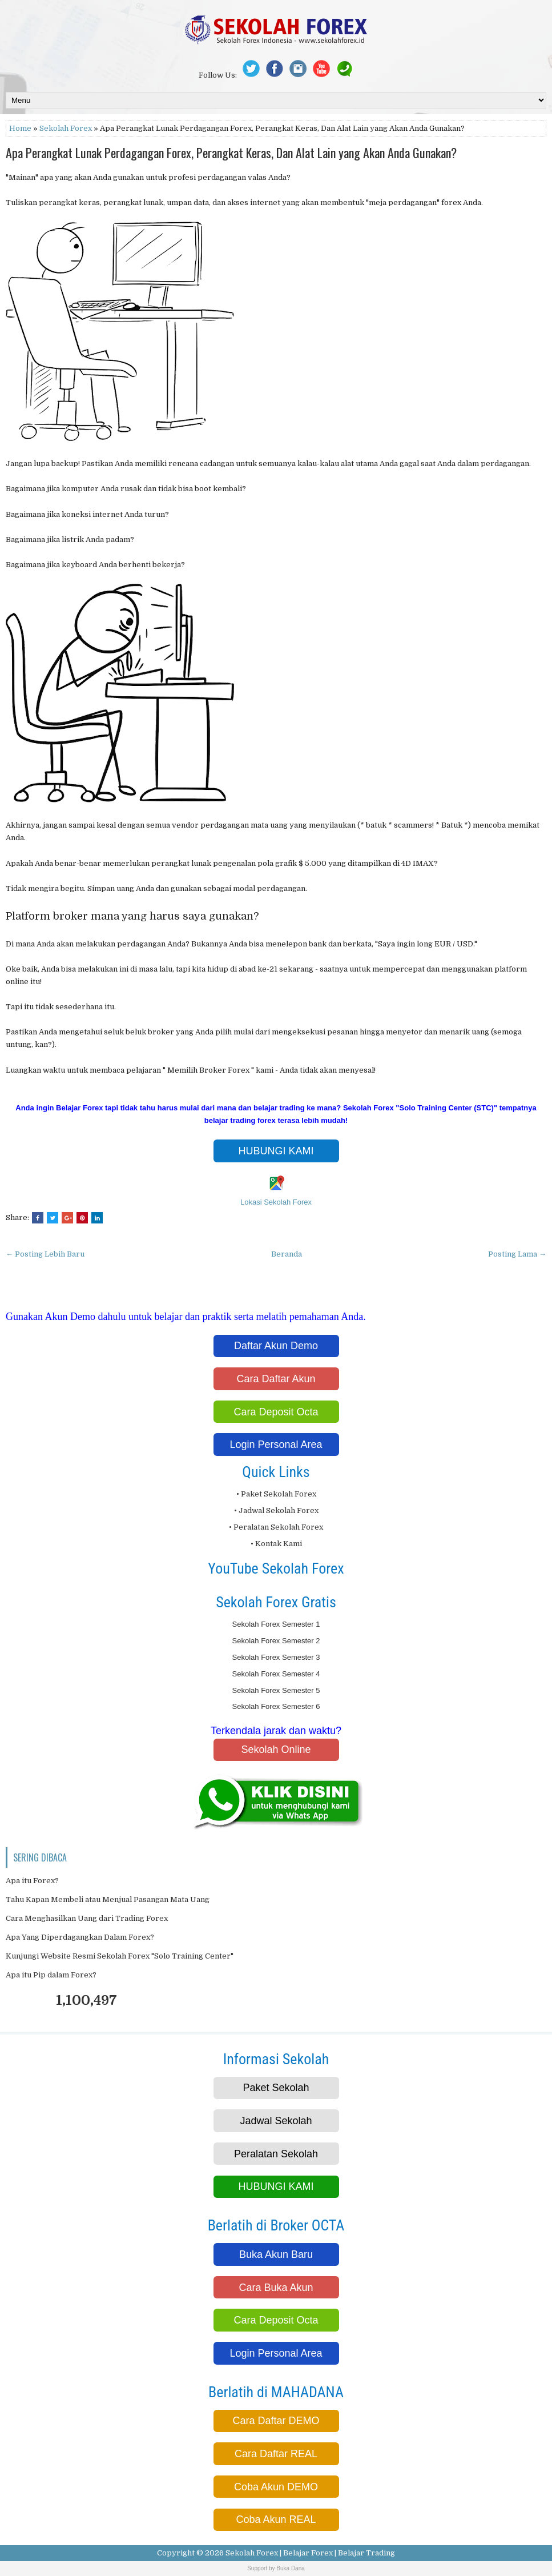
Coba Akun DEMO (276, 2487)
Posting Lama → (517, 1254)
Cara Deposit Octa (275, 1412)
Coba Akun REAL (276, 2519)
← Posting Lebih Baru (45, 1254)
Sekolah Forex (65, 128)
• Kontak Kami (276, 1543)
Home (20, 128)
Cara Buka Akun (276, 2287)
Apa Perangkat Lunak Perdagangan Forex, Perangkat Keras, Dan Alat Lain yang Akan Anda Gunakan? (231, 152)
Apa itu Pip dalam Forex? (51, 1975)
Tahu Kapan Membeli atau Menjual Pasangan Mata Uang (107, 1899)
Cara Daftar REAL (276, 2453)
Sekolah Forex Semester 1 (276, 1624)
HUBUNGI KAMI (275, 1151)
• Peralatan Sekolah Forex (276, 1527)
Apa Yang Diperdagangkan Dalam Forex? (80, 1937)
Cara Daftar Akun (275, 1379)
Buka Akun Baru (276, 2254)
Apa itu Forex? (32, 1880)
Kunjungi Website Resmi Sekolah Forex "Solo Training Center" (119, 1956)
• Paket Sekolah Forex (276, 1494)
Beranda (286, 1254)
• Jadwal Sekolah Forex (276, 1510)
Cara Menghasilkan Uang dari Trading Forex (87, 1918)
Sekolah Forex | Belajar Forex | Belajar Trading (310, 2553)
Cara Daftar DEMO (275, 2420)
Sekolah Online (276, 1749)
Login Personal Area (275, 1444)
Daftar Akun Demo (276, 1345)
